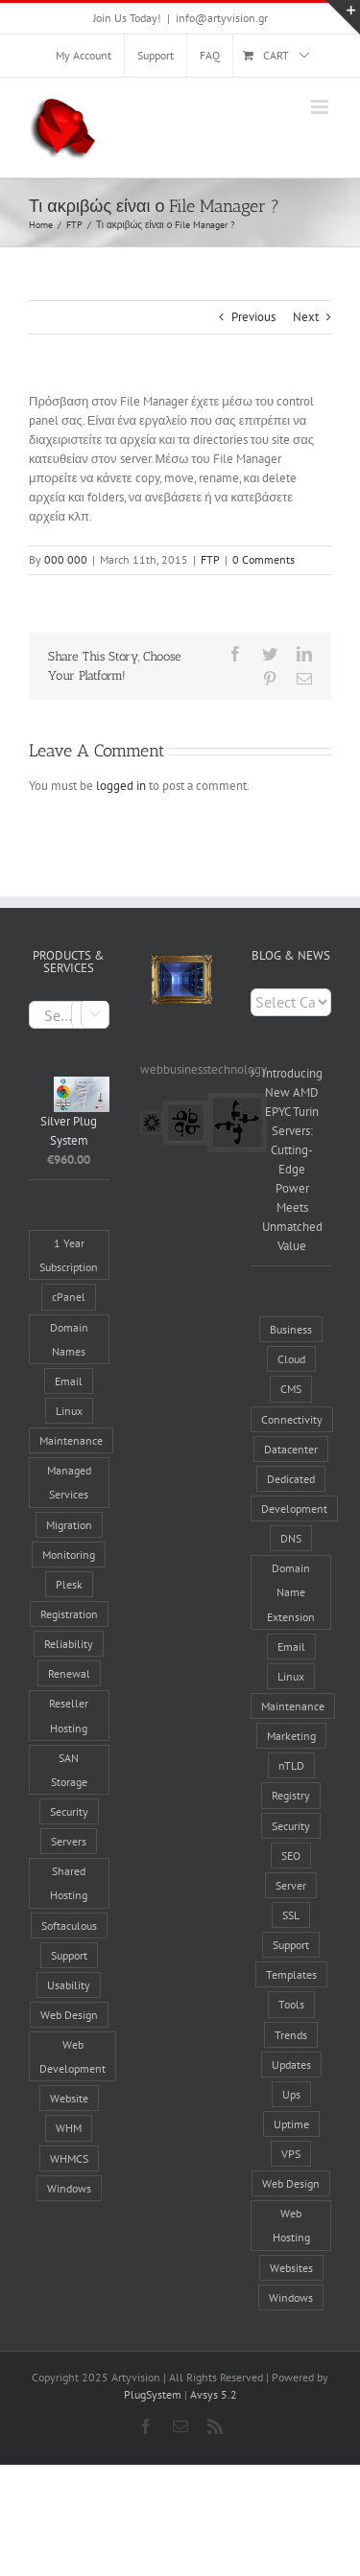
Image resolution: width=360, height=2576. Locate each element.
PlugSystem (152, 2394)
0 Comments (263, 559)
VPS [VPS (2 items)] (290, 2154)
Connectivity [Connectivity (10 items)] (292, 1419)
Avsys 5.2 (213, 2394)
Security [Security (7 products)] (69, 1811)
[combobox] (69, 1015)
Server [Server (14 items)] (291, 1885)
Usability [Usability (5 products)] (68, 1985)
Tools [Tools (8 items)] (291, 2004)
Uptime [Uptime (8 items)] (291, 2124)
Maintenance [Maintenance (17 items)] (292, 1706)
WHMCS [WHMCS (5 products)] (69, 2158)
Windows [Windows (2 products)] (69, 2188)
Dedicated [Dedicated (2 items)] (291, 1479)
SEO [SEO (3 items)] (290, 1855)
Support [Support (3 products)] (69, 1955)
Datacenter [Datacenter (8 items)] (291, 1449)
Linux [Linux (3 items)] (290, 1676)
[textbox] (69, 1016)
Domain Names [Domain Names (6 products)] (69, 1339)
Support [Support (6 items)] (291, 1945)
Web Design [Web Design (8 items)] (291, 2183)
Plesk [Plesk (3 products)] (69, 1584)
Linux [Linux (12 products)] (69, 1411)
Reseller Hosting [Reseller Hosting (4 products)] (68, 1715)
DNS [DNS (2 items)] (290, 1538)
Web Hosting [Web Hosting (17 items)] (291, 2225)
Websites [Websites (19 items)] (291, 2268)
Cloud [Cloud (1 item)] (291, 1359)
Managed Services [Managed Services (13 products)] (69, 1482)
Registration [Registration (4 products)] (69, 1614)
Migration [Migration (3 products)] (69, 1525)
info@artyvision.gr (222, 18)
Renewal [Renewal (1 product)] (69, 1673)
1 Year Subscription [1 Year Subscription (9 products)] (68, 1255)
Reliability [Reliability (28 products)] (68, 1643)
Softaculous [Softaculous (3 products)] (69, 1925)
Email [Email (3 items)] (291, 1646)
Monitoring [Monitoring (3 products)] (68, 1554)
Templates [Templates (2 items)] (291, 1974)
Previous (253, 317)
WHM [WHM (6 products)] (69, 2128)
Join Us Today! (127, 18)
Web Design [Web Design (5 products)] (69, 2014)
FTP (210, 559)
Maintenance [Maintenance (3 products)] (71, 1440)
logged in (121, 785)
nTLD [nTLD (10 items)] (291, 1765)
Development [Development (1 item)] (294, 1508)
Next (306, 317)
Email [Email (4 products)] (69, 1381)
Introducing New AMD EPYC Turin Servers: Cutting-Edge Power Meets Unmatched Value (292, 1159)
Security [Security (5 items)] (291, 1826)
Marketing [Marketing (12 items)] (291, 1736)
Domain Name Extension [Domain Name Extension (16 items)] (291, 1592)
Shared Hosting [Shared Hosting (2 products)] (68, 1883)
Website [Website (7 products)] (69, 2098)
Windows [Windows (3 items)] (291, 2297)
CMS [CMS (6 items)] (290, 1388)
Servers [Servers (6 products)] (68, 1841)
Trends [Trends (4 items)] (291, 2035)
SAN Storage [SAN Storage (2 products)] (69, 1770)
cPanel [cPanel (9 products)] (68, 1296)
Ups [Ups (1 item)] (291, 2094)
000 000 (65, 559)
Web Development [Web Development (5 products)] (72, 2056)
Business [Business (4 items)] (291, 1329)
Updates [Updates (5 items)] (291, 2064)
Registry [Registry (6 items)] (291, 1795)
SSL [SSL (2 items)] (291, 1915)
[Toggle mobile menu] (321, 107)
